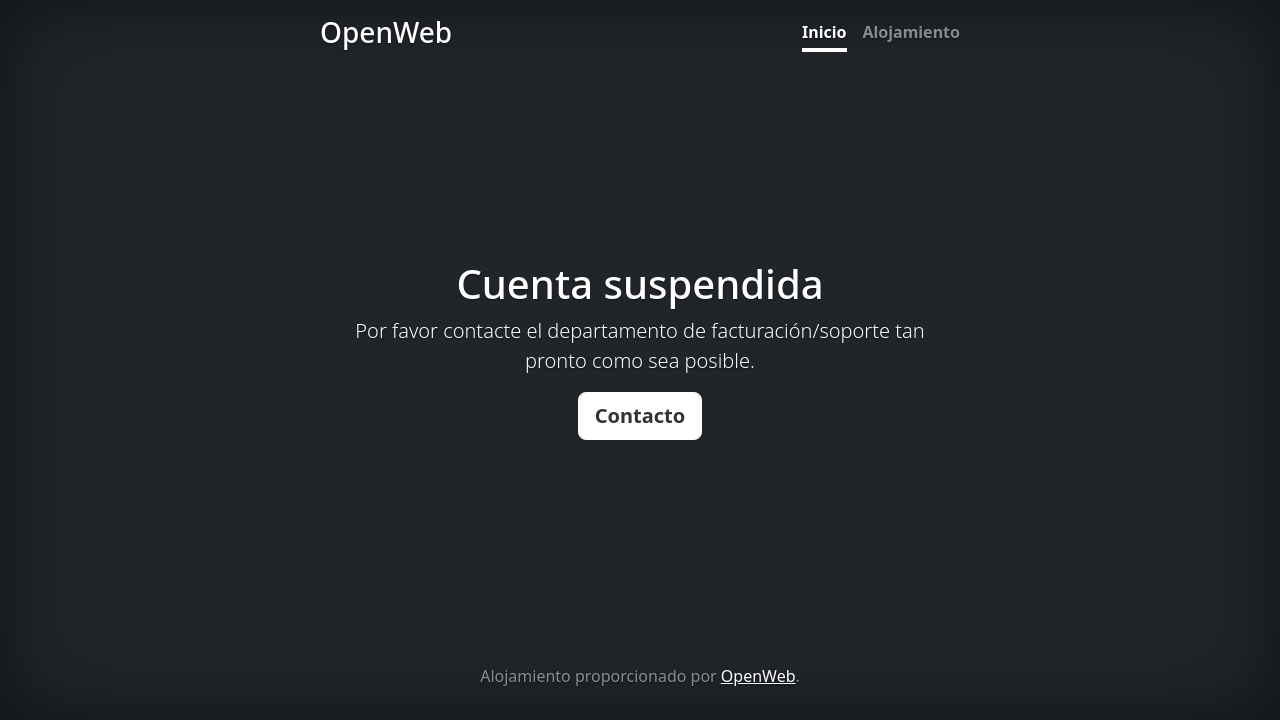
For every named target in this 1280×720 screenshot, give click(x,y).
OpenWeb (758, 676)
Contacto (640, 415)
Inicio (824, 32)
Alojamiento (911, 32)
